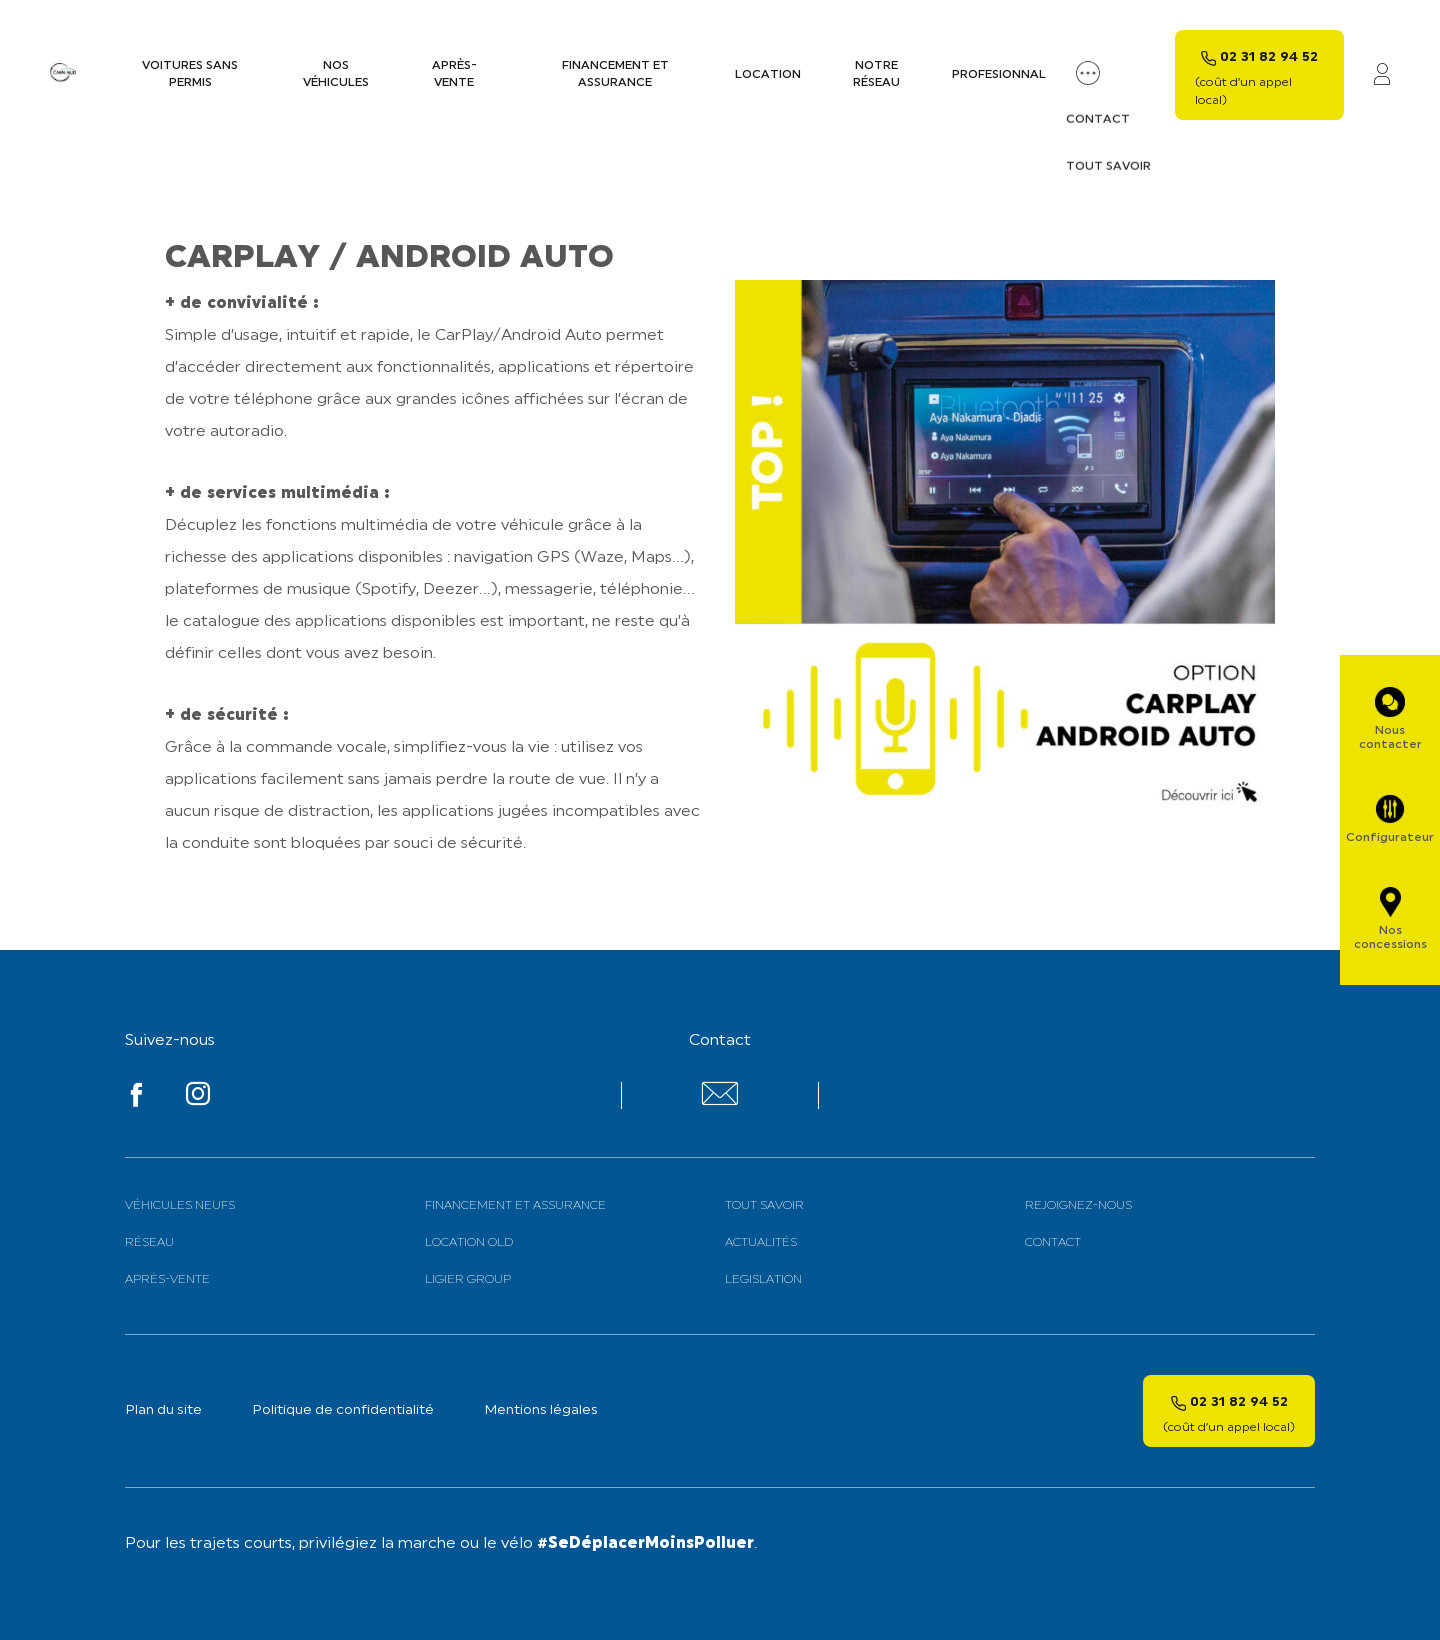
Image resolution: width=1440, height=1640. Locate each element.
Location (768, 75)
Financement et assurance (615, 74)
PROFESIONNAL (999, 75)
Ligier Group (468, 1280)
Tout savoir (764, 1206)
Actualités (761, 1243)
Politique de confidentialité (343, 1410)
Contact (1053, 1243)
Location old (469, 1243)
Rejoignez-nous (1078, 1206)
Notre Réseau (876, 74)
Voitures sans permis (190, 74)
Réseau (149, 1243)
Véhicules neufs (180, 1206)
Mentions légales (541, 1410)
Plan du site (163, 1410)
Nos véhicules (336, 74)
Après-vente (454, 74)
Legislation (763, 1280)
